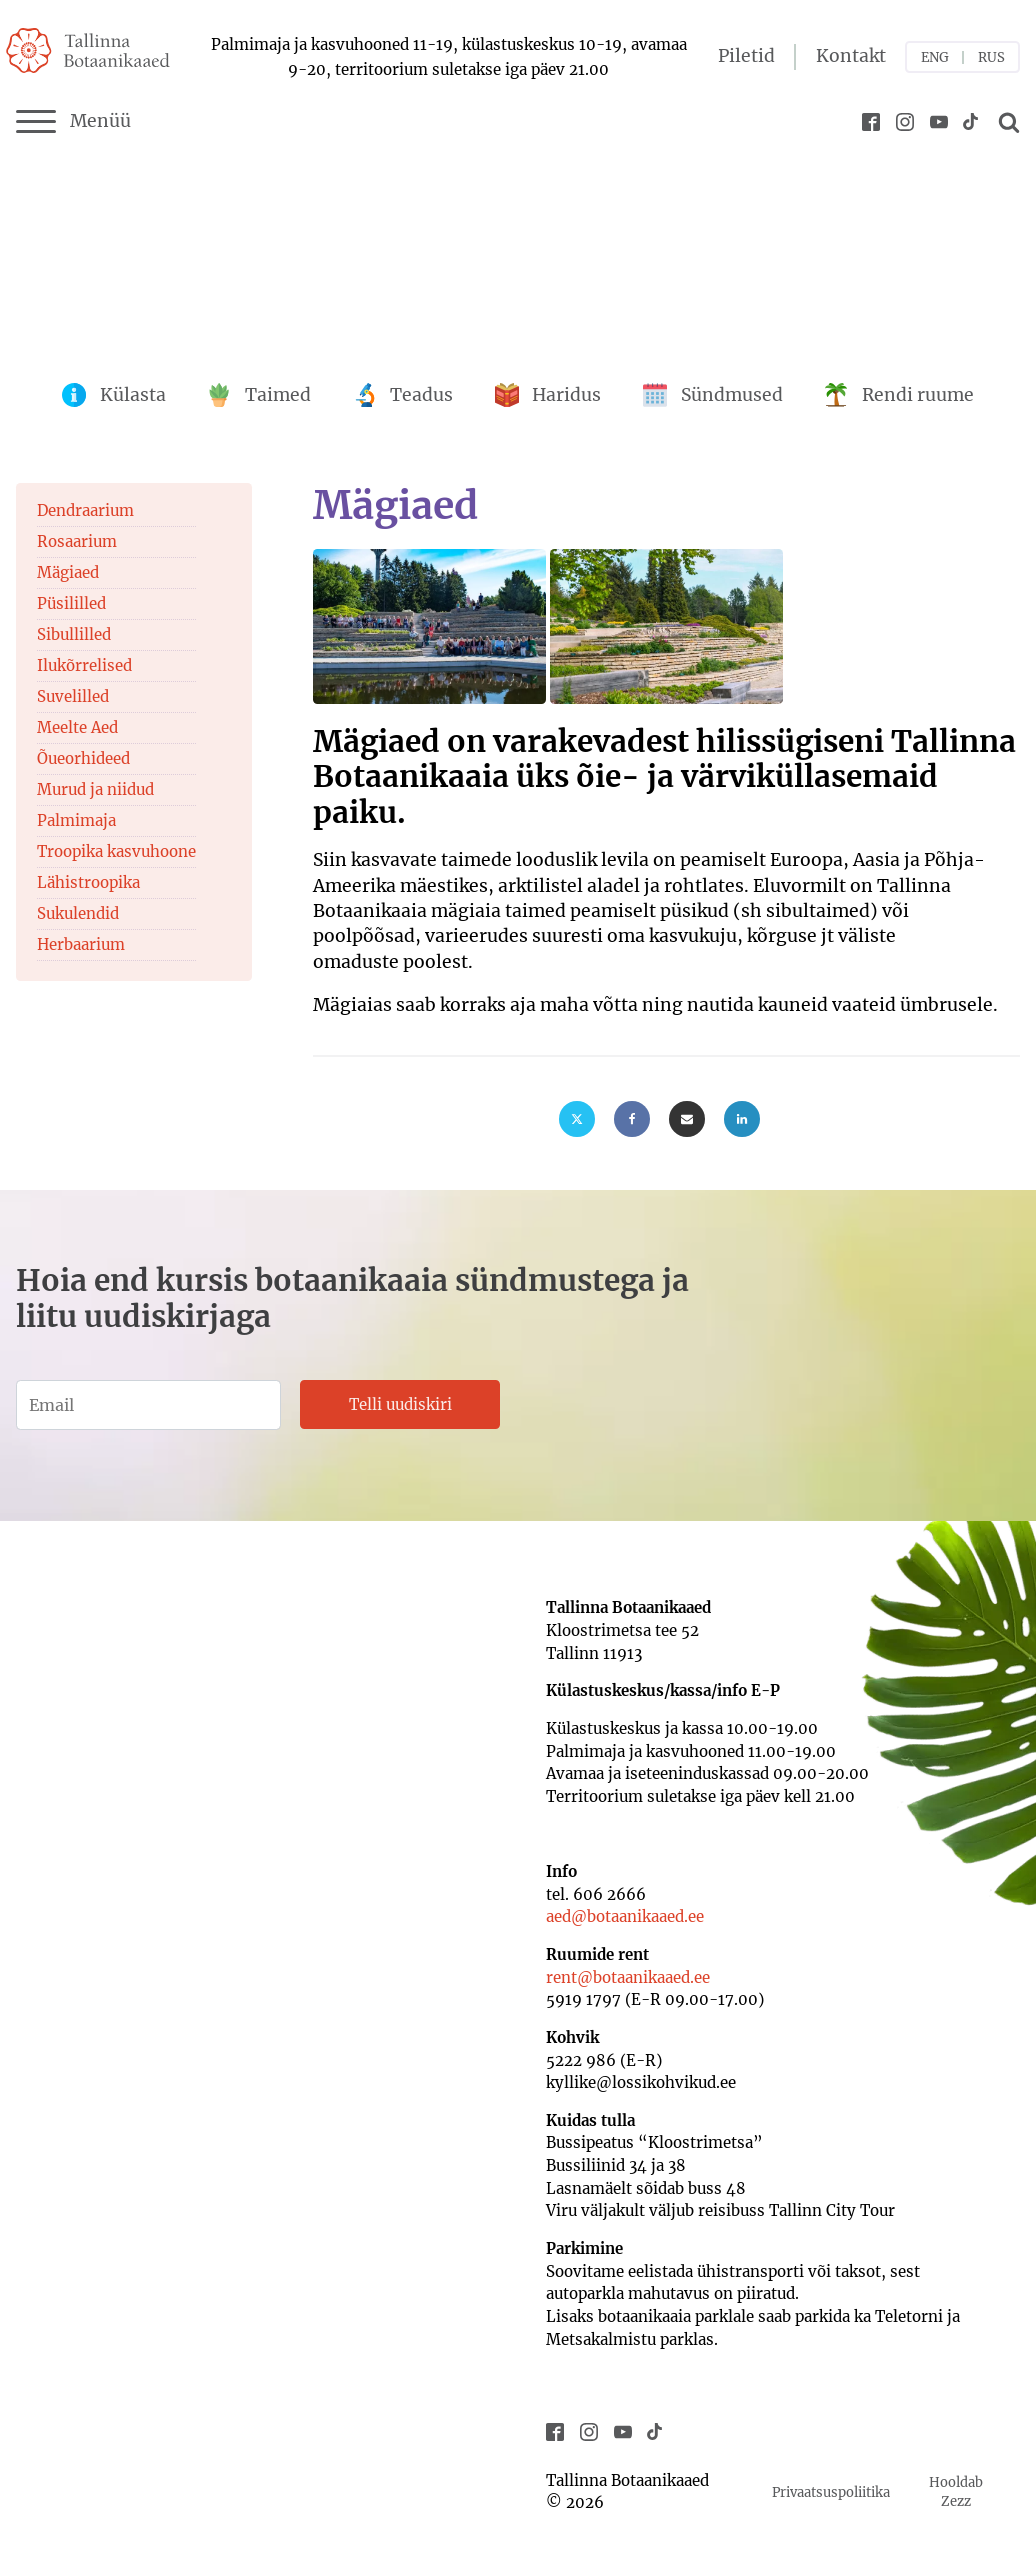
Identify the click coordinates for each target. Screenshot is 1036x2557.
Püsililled (71, 603)
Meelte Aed (77, 727)
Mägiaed (68, 572)
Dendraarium (85, 510)
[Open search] (1006, 122)
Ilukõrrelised (84, 665)
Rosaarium (77, 541)
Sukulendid (78, 913)
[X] (577, 1119)
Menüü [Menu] (73, 122)
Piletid (746, 56)
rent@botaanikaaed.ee (628, 1977)
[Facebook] (632, 1119)
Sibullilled (74, 634)
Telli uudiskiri (400, 1404)
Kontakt (851, 56)
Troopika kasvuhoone (116, 851)
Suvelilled (73, 696)
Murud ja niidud (95, 789)
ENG (935, 57)
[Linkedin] (742, 1119)
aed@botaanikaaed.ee (625, 1916)
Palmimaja (76, 820)
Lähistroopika (88, 882)
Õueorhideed (83, 758)
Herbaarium (81, 944)
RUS (991, 57)
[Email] (687, 1119)
